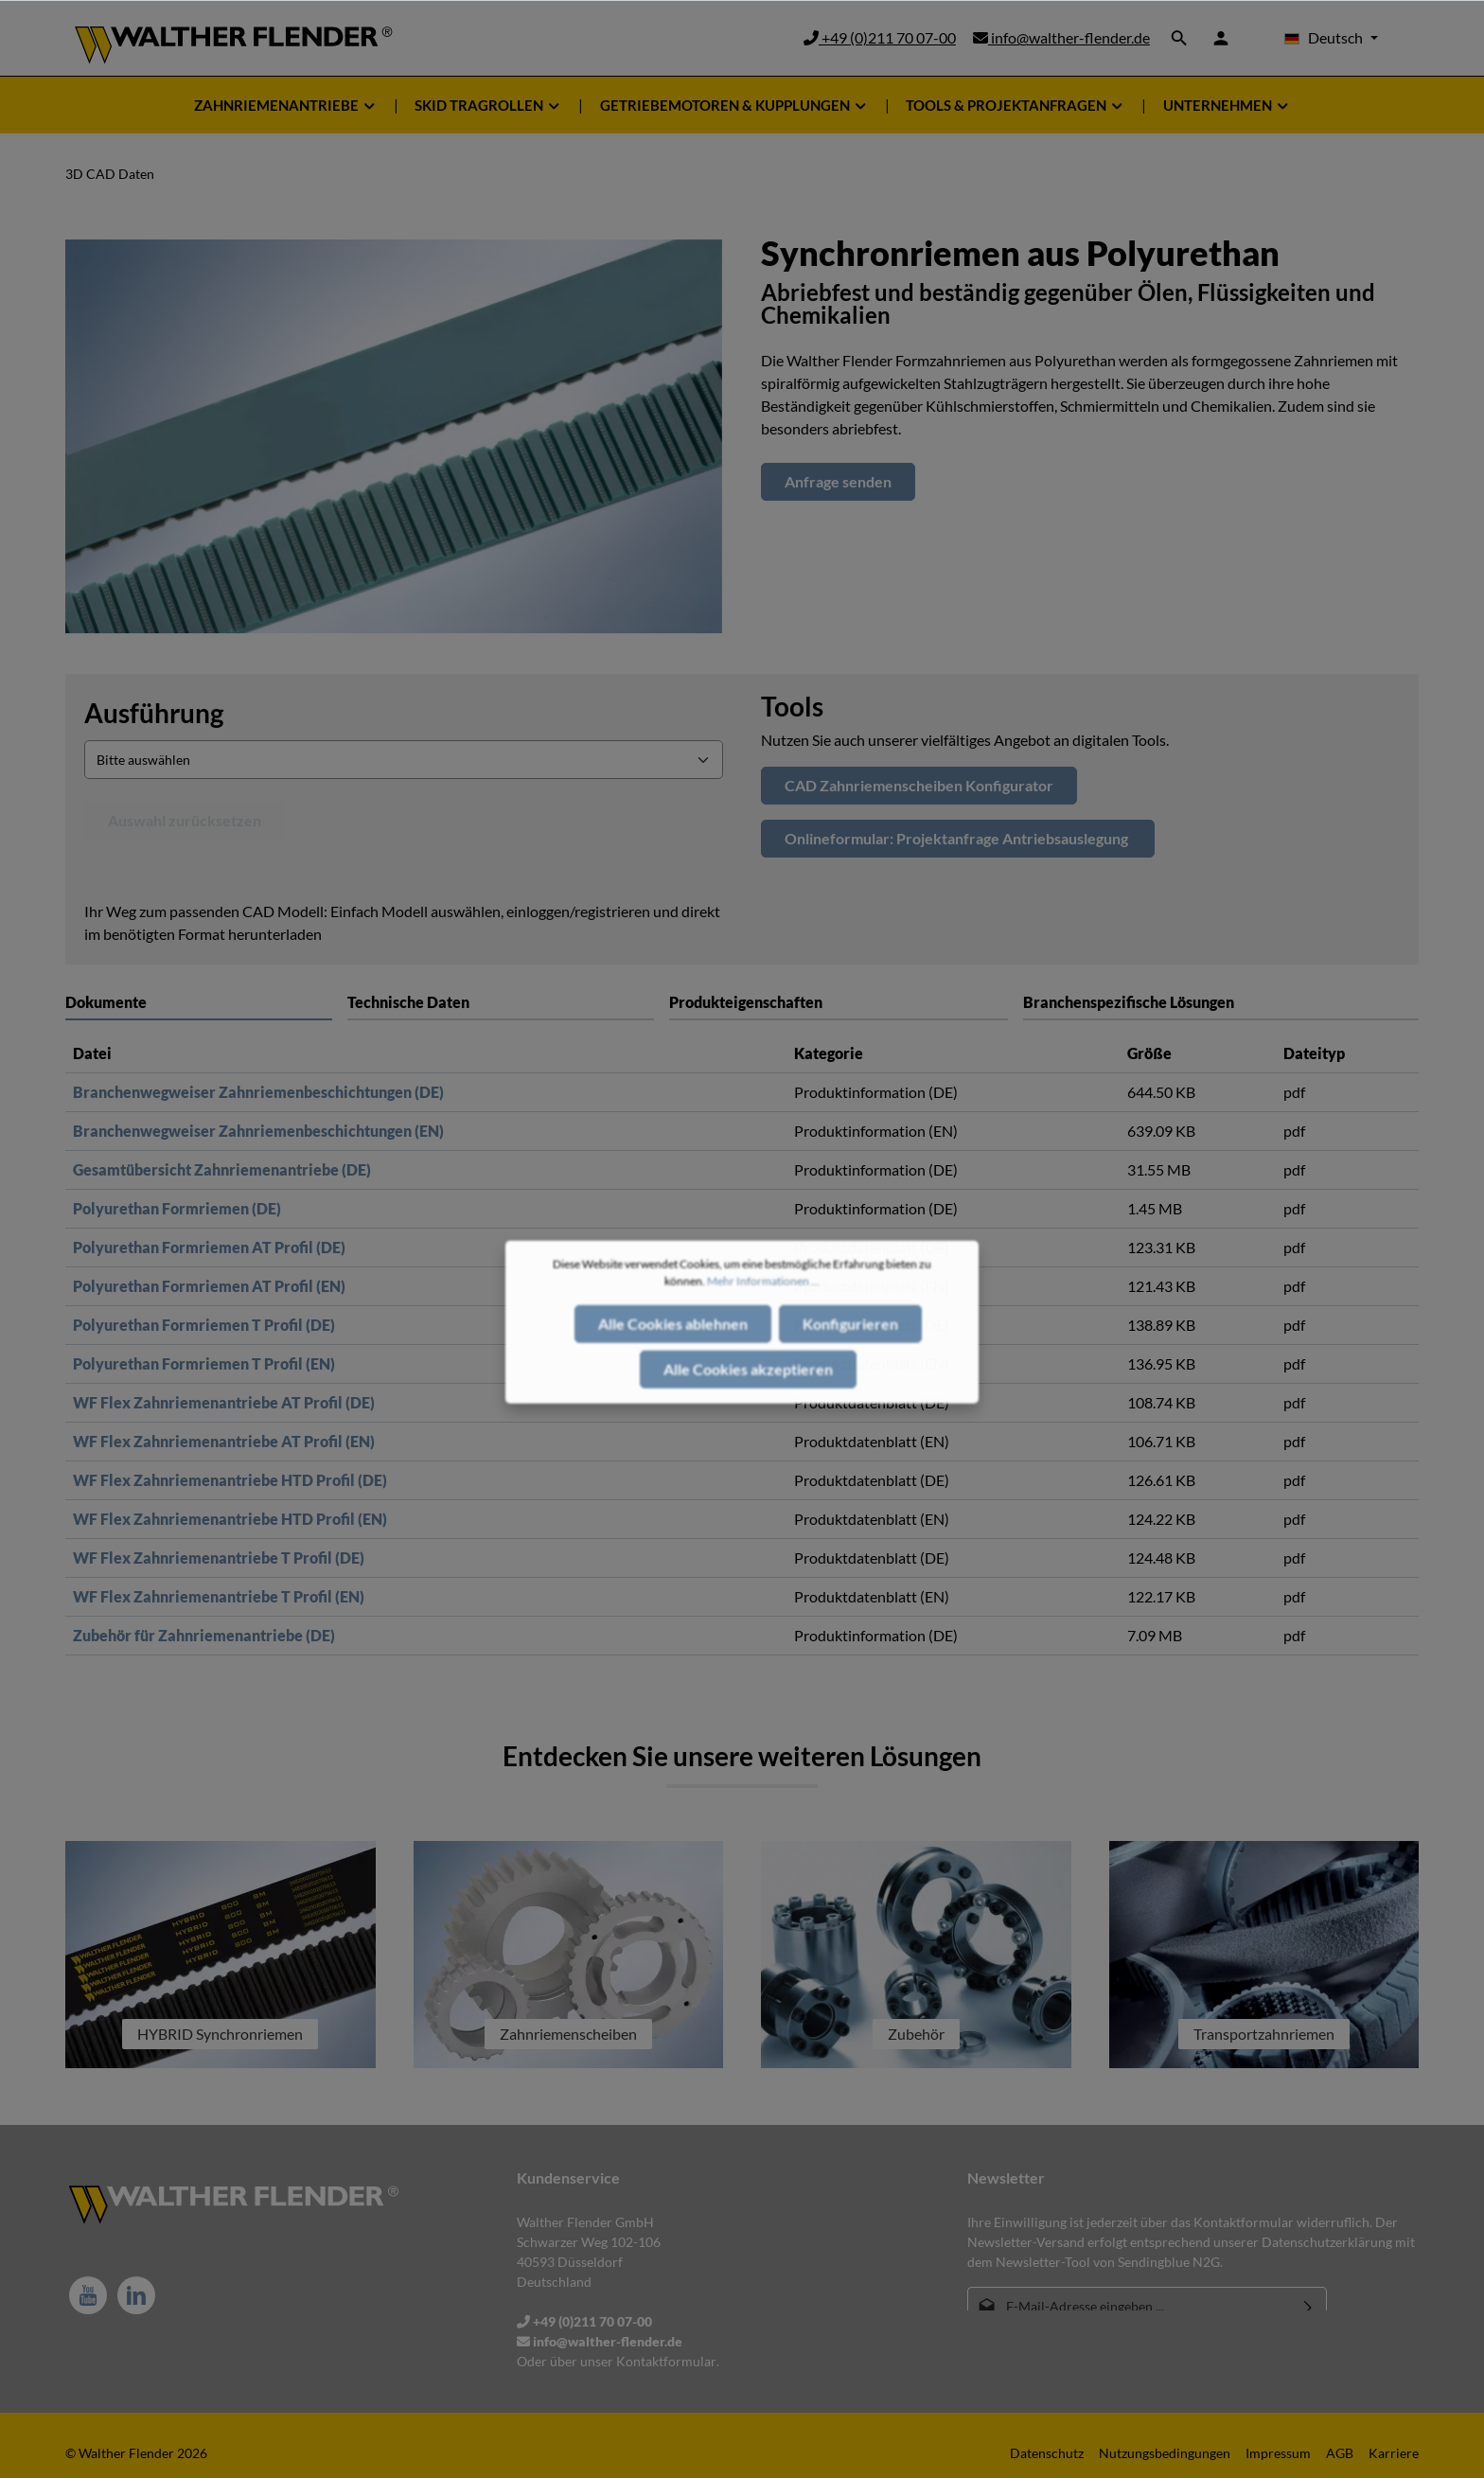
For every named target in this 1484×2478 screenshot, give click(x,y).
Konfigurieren (850, 1343)
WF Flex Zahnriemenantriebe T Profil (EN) (218, 1596)
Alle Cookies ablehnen (673, 1343)
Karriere (1394, 2453)
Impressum (1278, 2453)
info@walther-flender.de (1061, 37)
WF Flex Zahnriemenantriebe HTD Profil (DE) (230, 1480)
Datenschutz (1047, 2453)
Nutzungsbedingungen (1164, 2453)
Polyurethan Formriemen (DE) (177, 1208)
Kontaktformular (666, 2361)
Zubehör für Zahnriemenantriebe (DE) (204, 1635)
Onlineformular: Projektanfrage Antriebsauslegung (958, 838)
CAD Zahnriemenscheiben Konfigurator (919, 785)
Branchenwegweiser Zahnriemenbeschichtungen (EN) (258, 1131)
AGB (1339, 2453)
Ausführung (153, 713)
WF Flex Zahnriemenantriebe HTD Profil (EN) (230, 1519)
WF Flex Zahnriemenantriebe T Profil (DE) (218, 1557)
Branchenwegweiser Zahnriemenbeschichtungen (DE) (258, 1092)
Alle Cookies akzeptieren (748, 1388)
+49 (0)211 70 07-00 (880, 37)
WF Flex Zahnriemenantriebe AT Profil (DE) (224, 1402)
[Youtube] (88, 2295)
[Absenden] (1308, 2306)
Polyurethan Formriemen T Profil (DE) (204, 1325)
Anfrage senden (838, 481)
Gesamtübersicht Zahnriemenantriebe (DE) (222, 1169)
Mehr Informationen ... (763, 1300)
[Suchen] (1179, 38)
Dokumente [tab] (106, 1002)
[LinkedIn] (136, 2295)
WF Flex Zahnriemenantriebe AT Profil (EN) (224, 1441)
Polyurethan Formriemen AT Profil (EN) (209, 1286)
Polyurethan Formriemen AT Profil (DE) (209, 1247)
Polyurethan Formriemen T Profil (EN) (204, 1363)
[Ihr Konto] (1221, 38)
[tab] (501, 1001)
